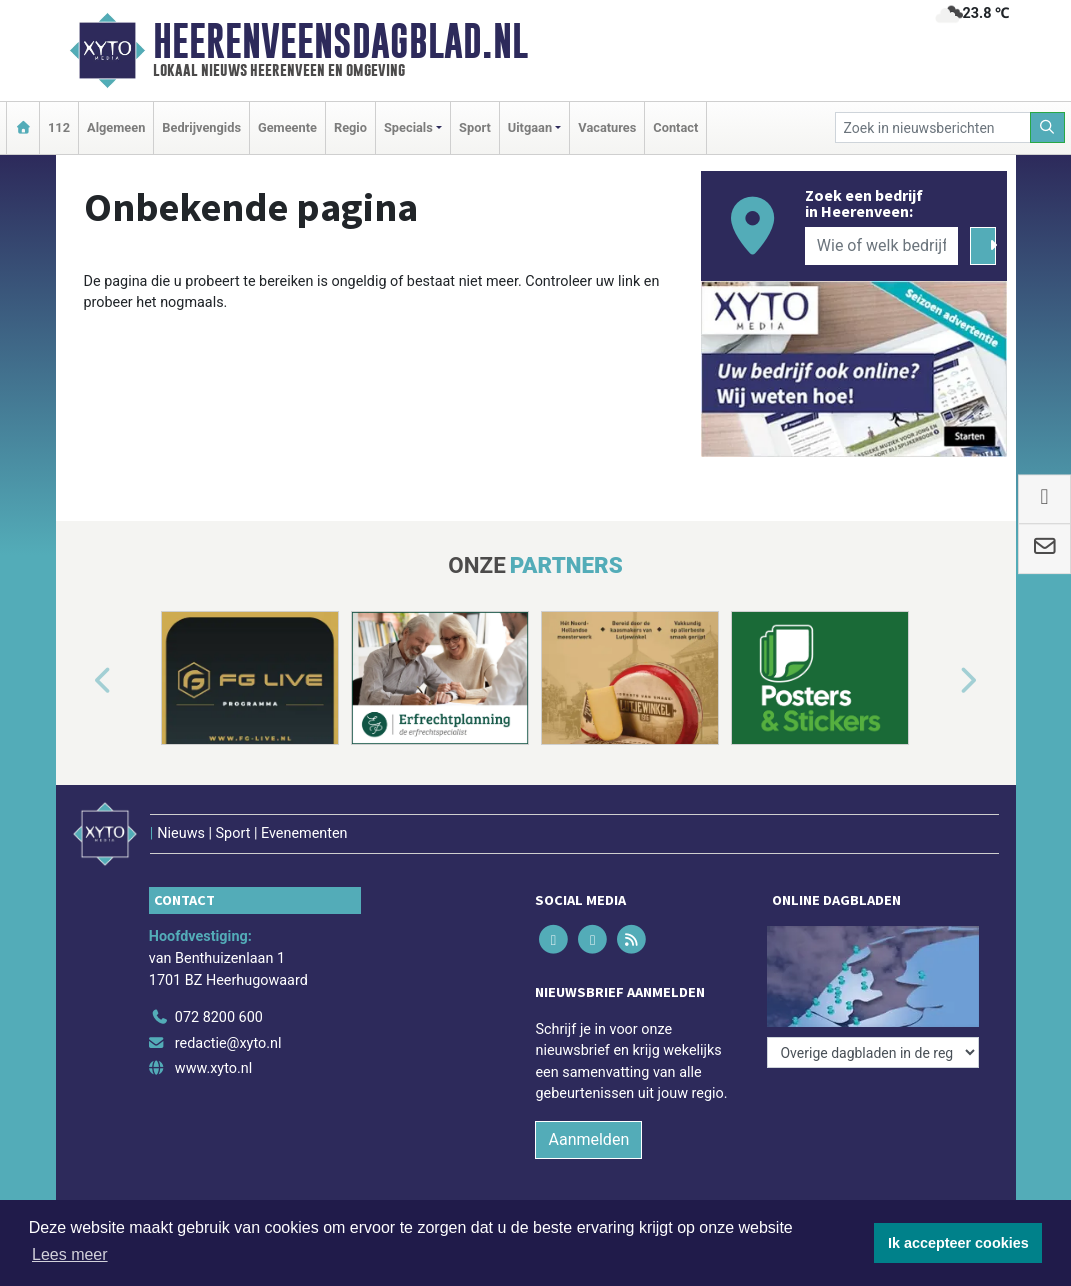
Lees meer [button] (70, 1254)
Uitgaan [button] (530, 127)
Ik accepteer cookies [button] (958, 1243)
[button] (80, 682)
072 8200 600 (219, 1017)
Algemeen (116, 127)
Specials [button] (408, 127)
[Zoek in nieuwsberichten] (933, 127)
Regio (350, 127)
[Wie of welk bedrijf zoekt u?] (882, 246)
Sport (475, 127)
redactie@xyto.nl (228, 1043)
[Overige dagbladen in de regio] (873, 1052)
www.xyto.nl (213, 1068)
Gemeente (287, 127)
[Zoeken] (1048, 127)
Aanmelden (588, 1139)
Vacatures (607, 127)
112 (59, 127)
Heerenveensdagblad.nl (340, 41)
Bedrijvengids (201, 127)
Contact (675, 127)
